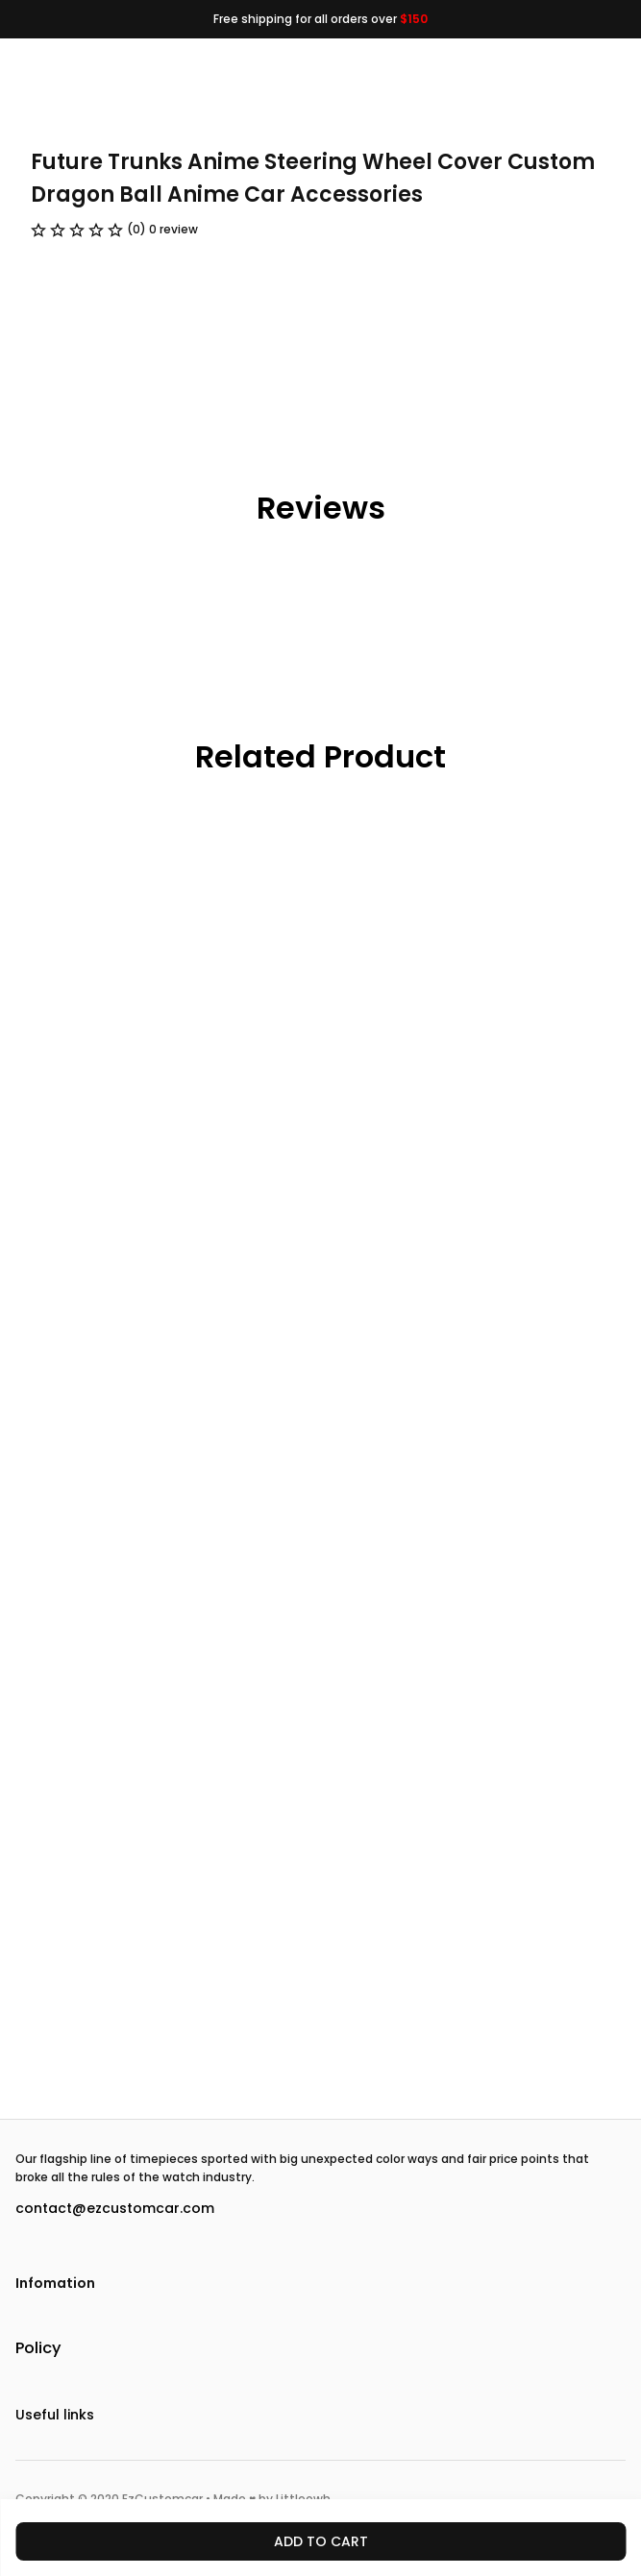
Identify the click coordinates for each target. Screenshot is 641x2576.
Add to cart (321, 2541)
